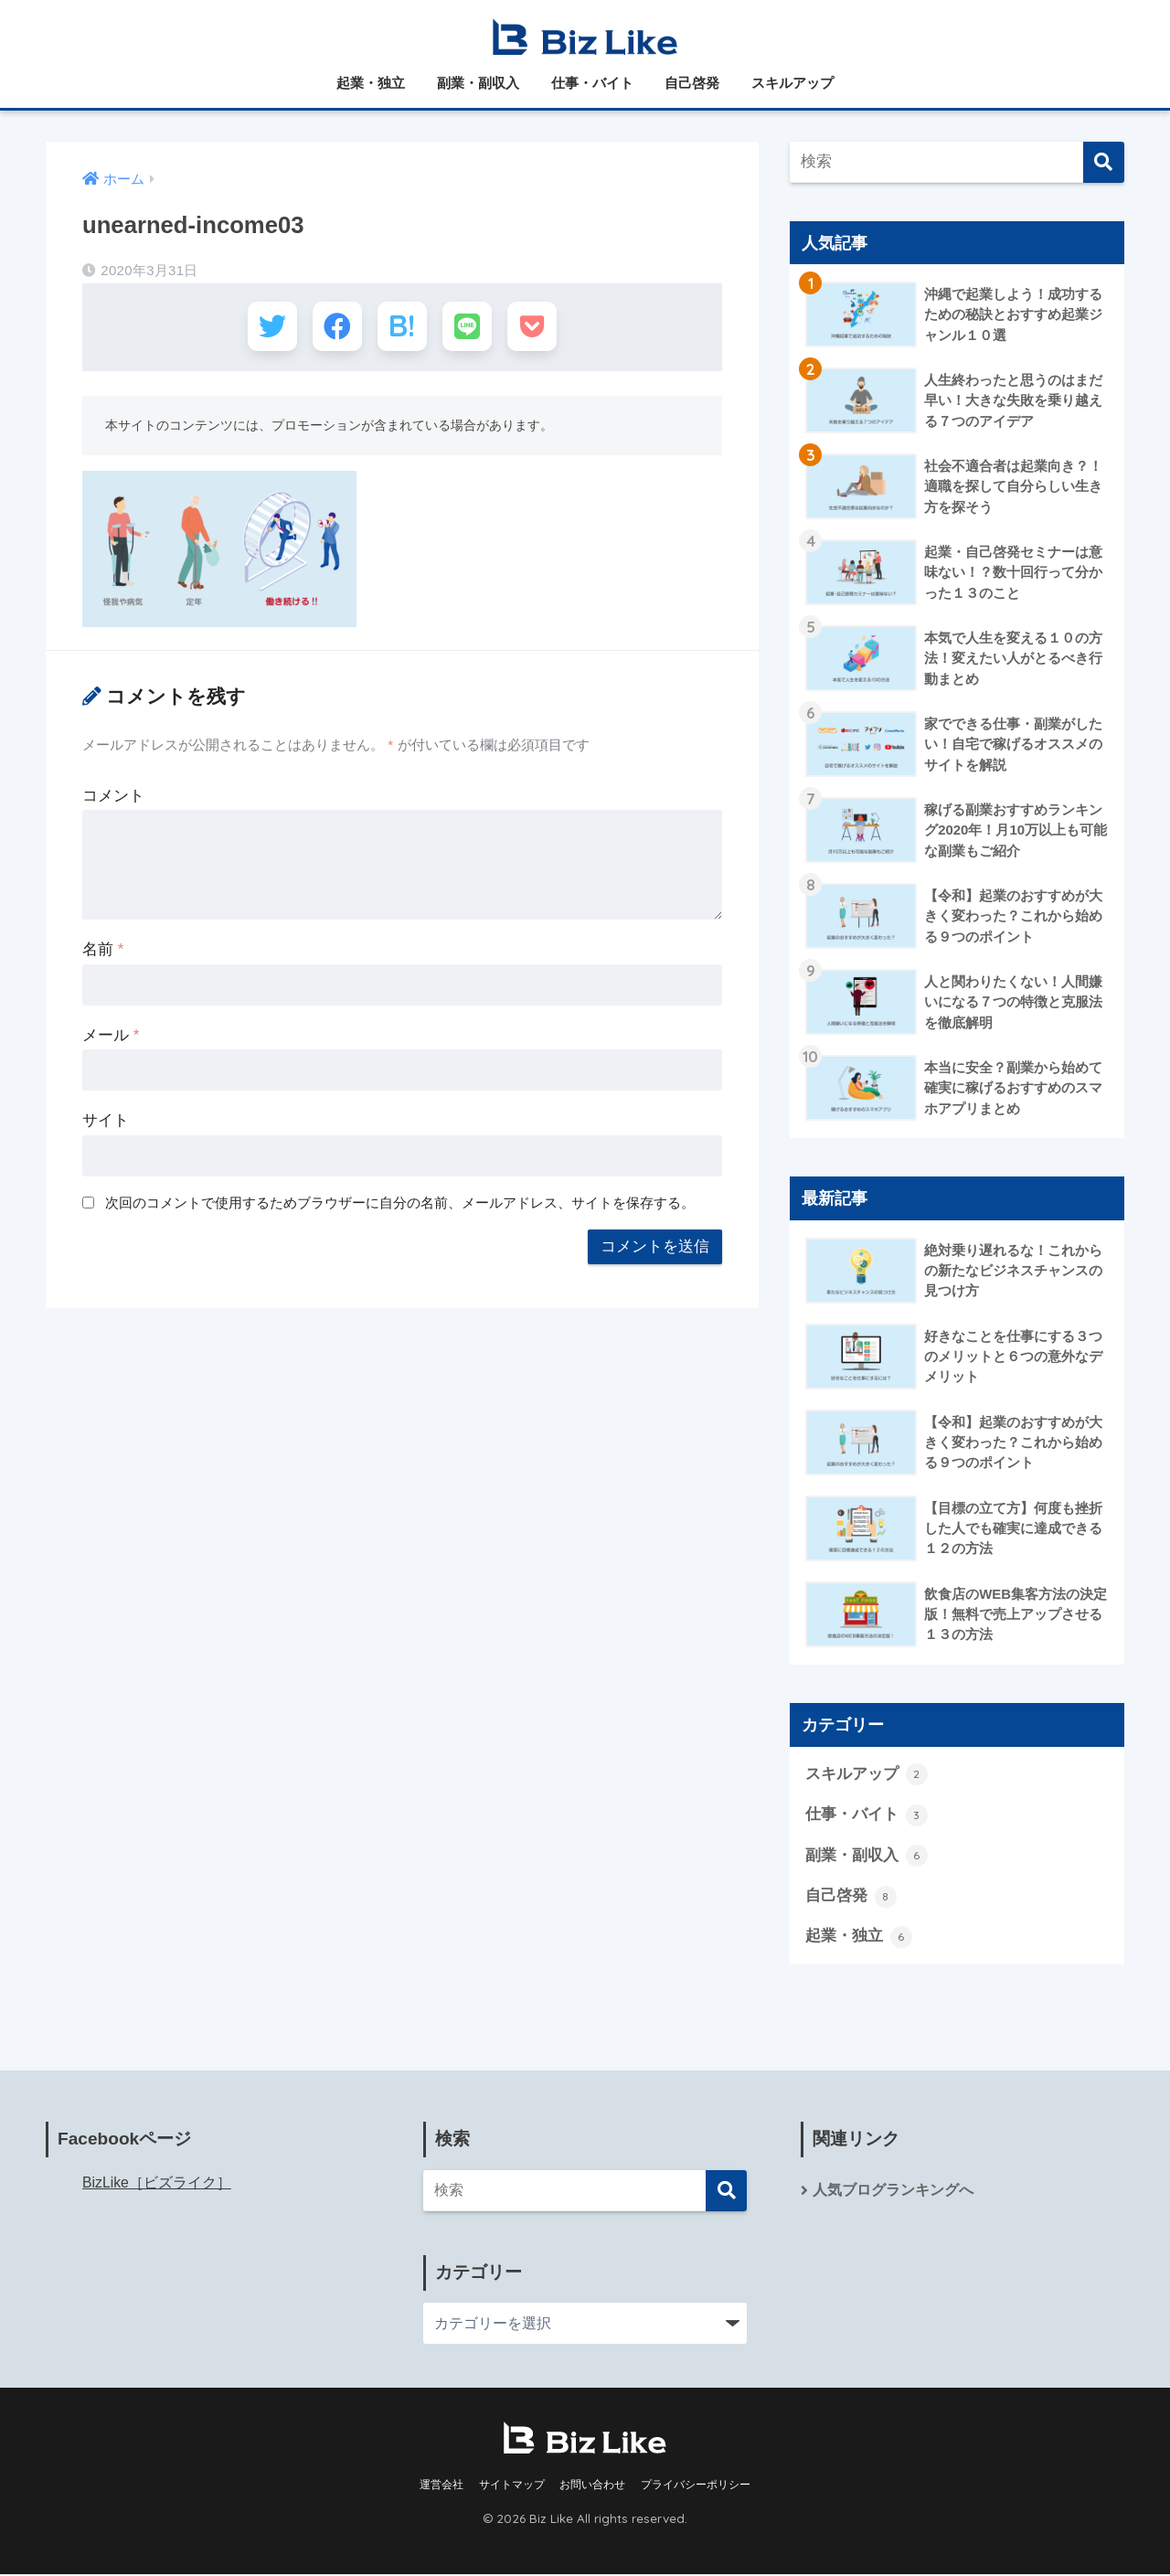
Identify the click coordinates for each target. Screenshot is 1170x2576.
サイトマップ (512, 2486)
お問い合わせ (592, 2486)
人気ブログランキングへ (893, 2191)
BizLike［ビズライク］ (156, 2184)
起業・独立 (370, 82)
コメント (113, 798)
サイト (105, 1123)
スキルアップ (792, 82)
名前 (102, 952)
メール (110, 1038)
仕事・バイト (592, 82)
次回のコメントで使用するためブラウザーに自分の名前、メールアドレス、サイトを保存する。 (400, 1205)
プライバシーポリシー (695, 2486)
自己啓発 (692, 82)
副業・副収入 (478, 82)
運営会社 (441, 2486)
